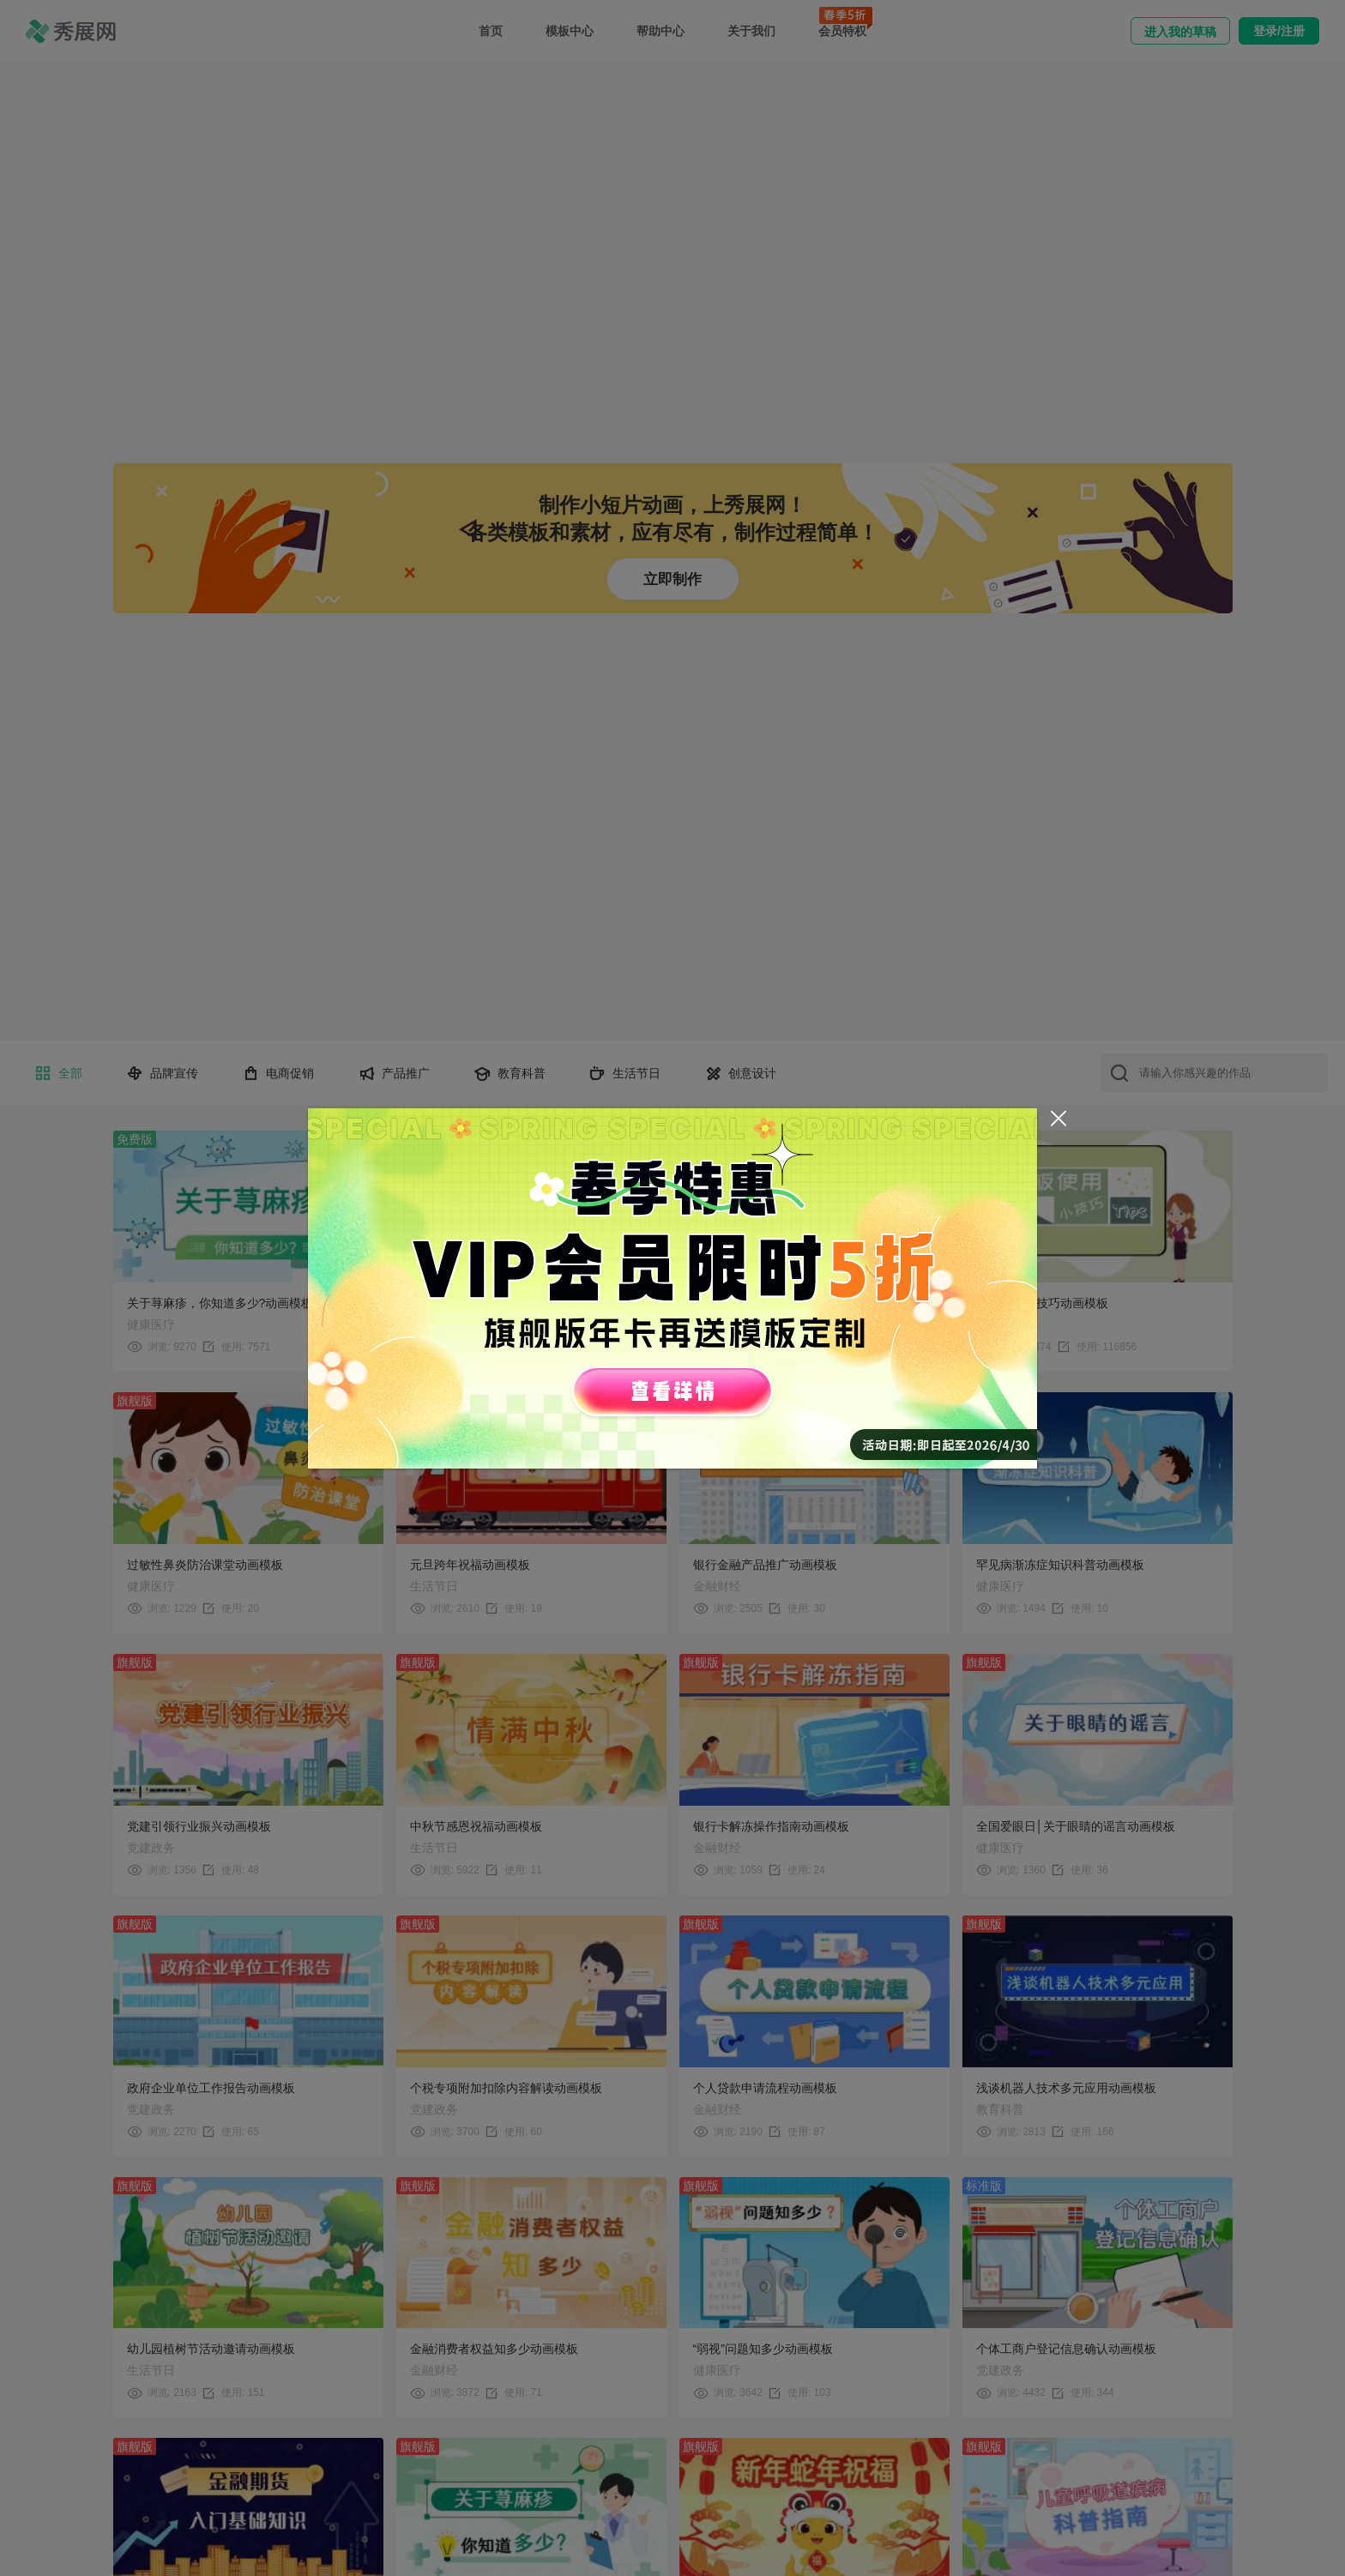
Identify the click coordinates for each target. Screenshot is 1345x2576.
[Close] (1058, 1118)
